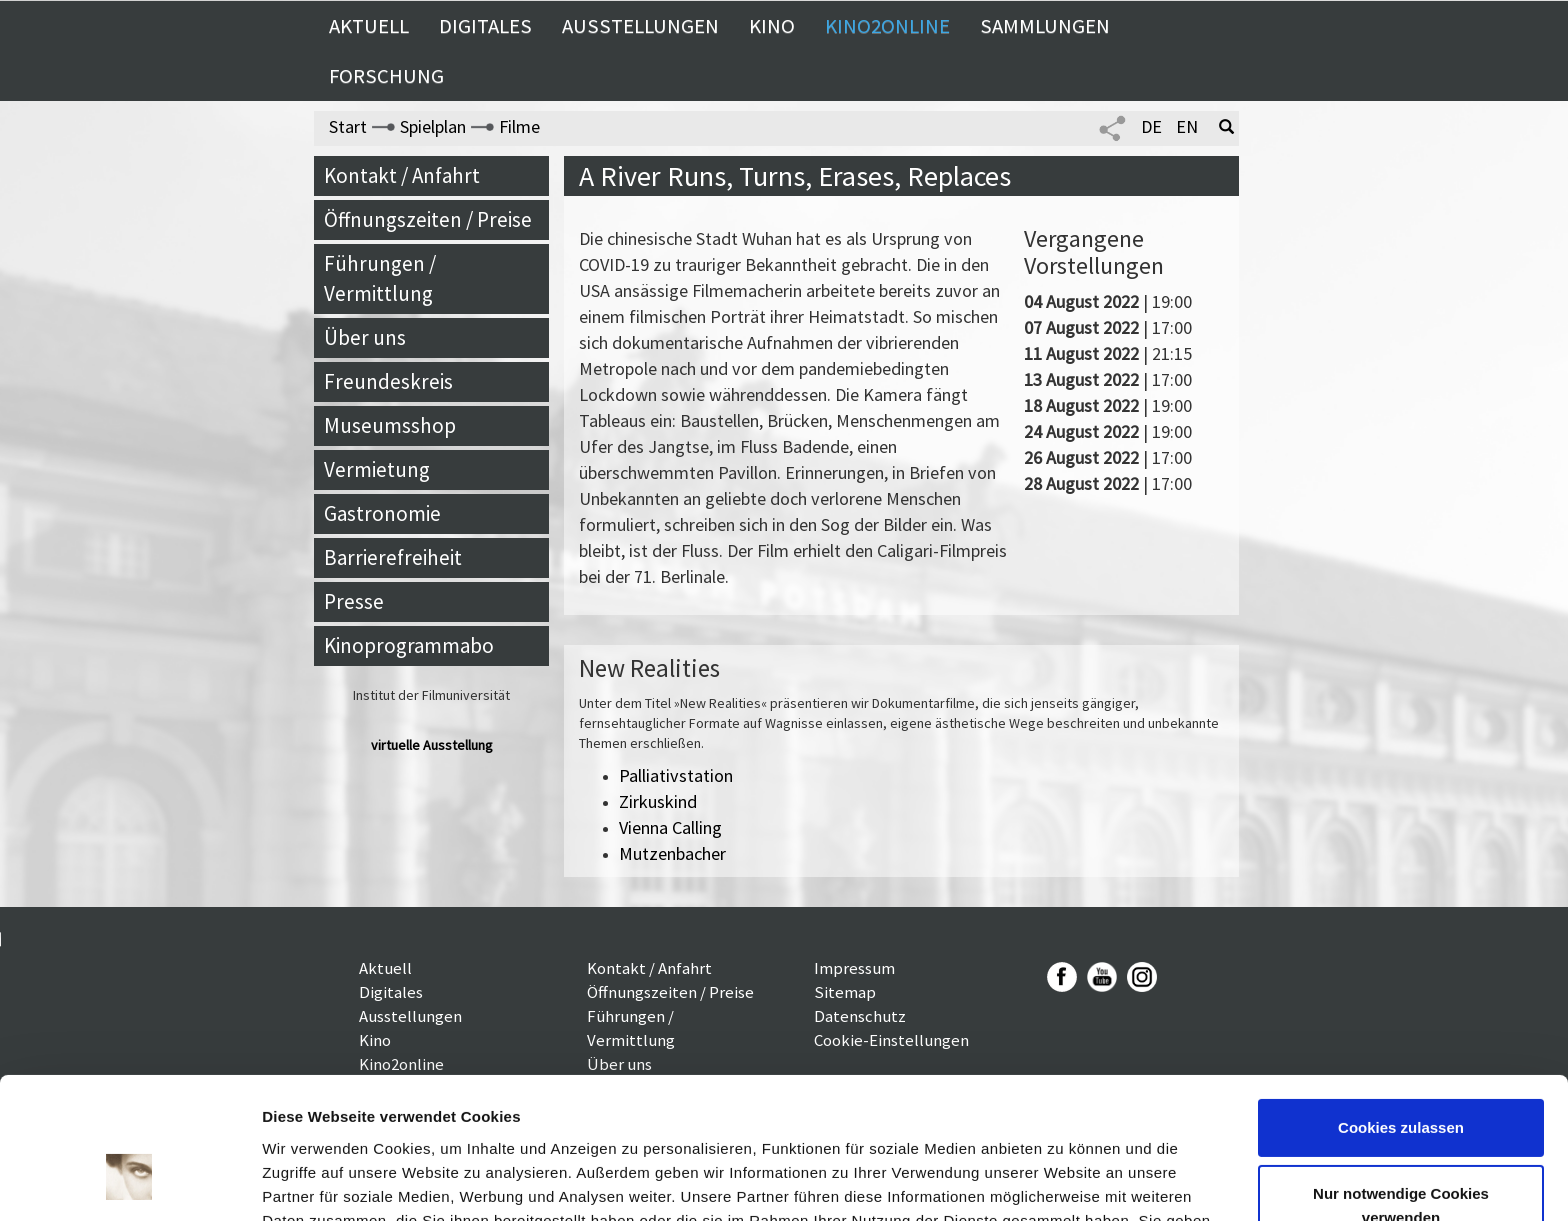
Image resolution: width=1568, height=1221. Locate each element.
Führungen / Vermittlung (380, 278)
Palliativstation (676, 775)
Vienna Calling (670, 827)
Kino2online (887, 26)
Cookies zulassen (1401, 1010)
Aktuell (369, 26)
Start (348, 126)
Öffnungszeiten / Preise (428, 219)
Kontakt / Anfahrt (402, 175)
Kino (772, 26)
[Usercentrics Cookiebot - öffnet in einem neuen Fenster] (129, 1182)
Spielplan (433, 126)
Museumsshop (390, 425)
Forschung (386, 76)
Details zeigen (312, 1181)
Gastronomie (382, 513)
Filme (519, 126)
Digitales (485, 26)
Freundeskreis (388, 381)
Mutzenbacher (672, 853)
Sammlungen (1045, 26)
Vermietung (377, 469)
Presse (354, 601)
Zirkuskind (658, 801)
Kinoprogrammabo (409, 645)
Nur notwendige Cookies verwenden (1401, 1087)
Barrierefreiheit (393, 557)
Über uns (365, 337)
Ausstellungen (640, 26)
